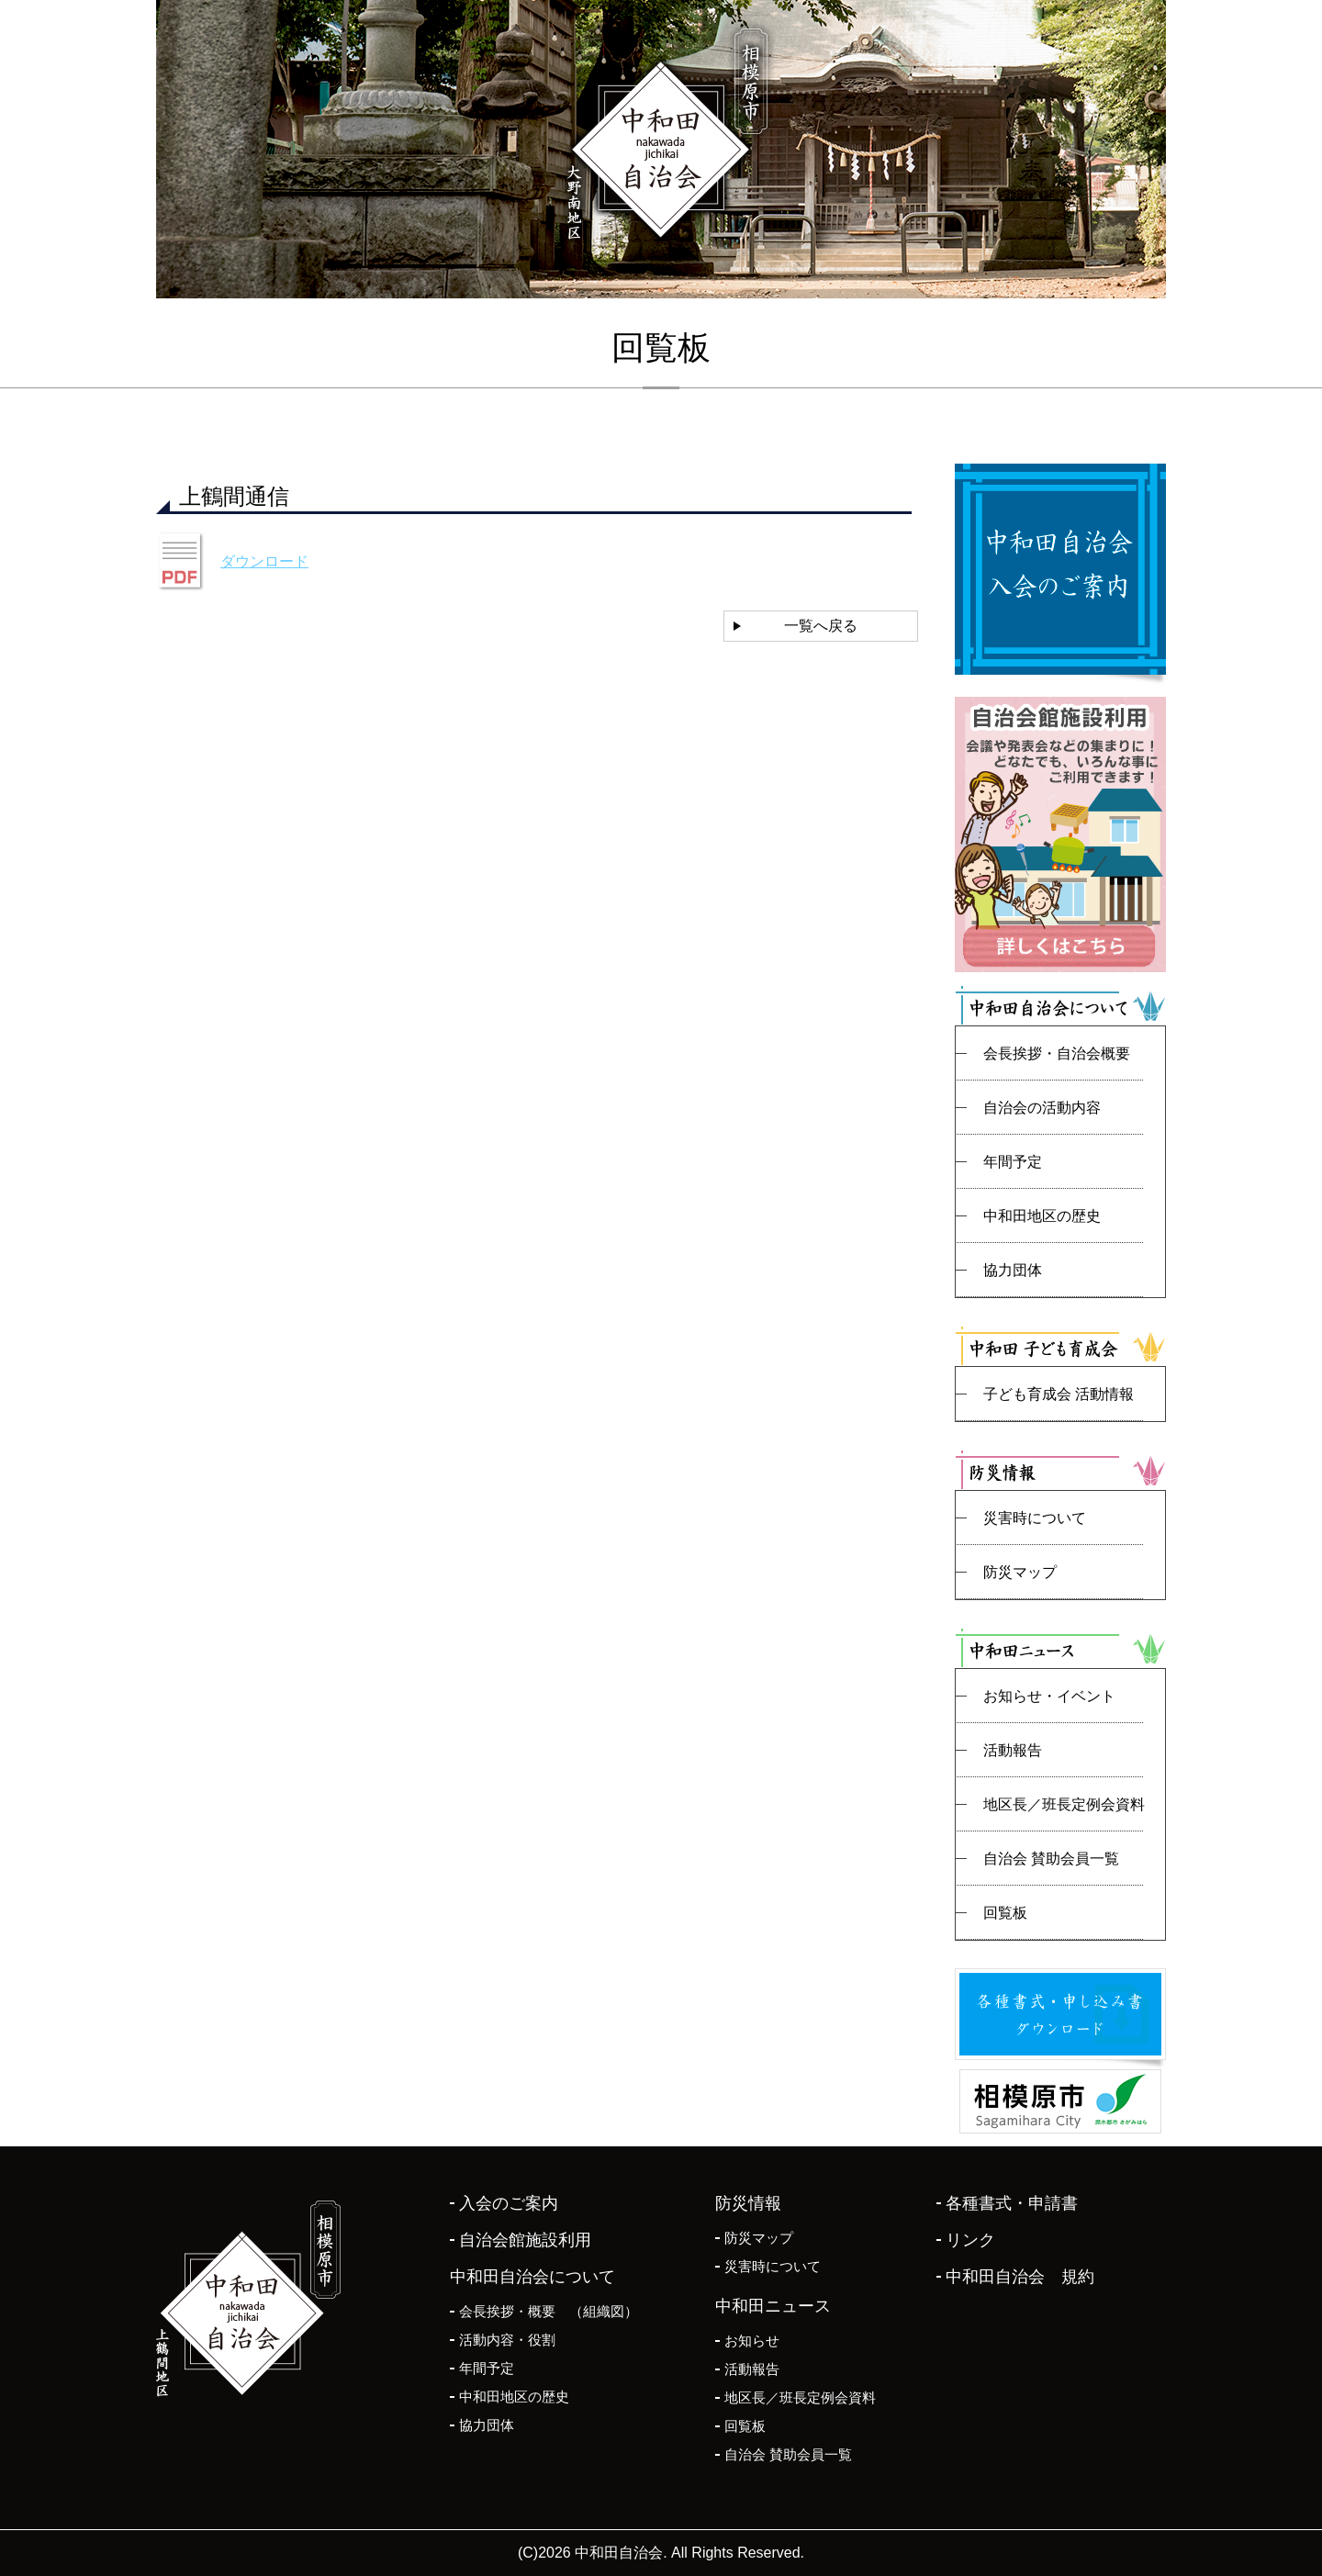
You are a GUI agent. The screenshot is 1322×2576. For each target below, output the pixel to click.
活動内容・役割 (507, 2339)
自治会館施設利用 (525, 2240)
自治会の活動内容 (1042, 1107)
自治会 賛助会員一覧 (1051, 1858)
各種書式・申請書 (1012, 2203)
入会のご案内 (508, 2203)
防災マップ (1020, 1572)
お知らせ (751, 2340)
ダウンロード (264, 561)
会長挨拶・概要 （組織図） (548, 2311)
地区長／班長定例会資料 (1064, 1804)
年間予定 (1012, 1162)
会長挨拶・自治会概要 (1056, 1053)
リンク (970, 2240)
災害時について (1034, 1518)
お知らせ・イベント (1049, 1696)
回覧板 (1005, 1913)
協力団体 (1012, 1270)
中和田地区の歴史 (1042, 1216)
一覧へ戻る (820, 625)
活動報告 (1012, 1750)
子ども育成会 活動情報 (1058, 1394)
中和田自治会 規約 (1020, 2277)
